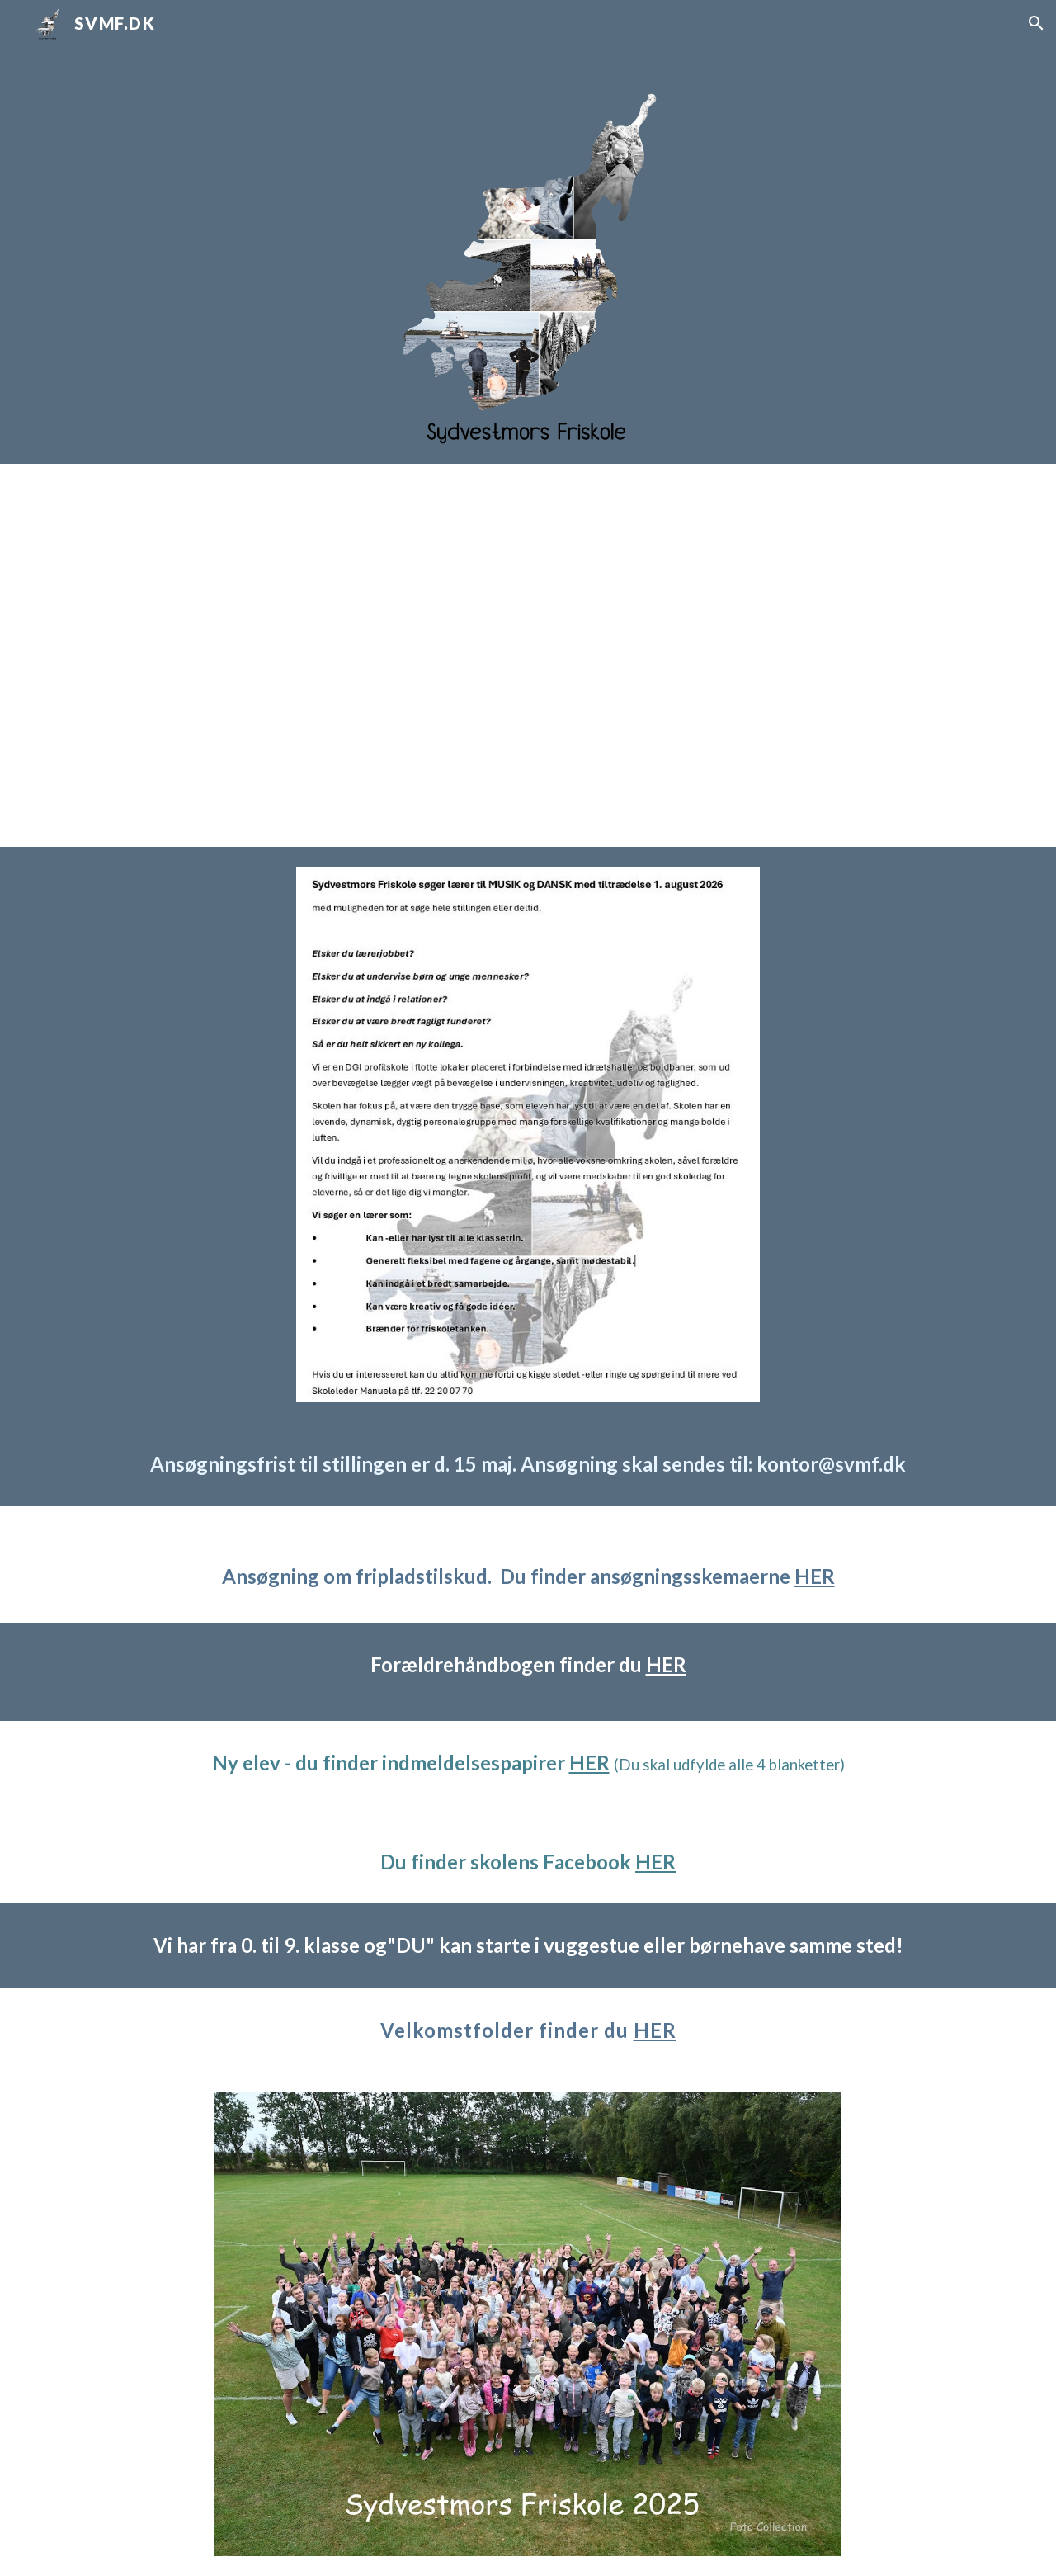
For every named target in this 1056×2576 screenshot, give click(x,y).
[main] (528, 1464)
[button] (1036, 23)
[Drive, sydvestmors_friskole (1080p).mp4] (528, 656)
